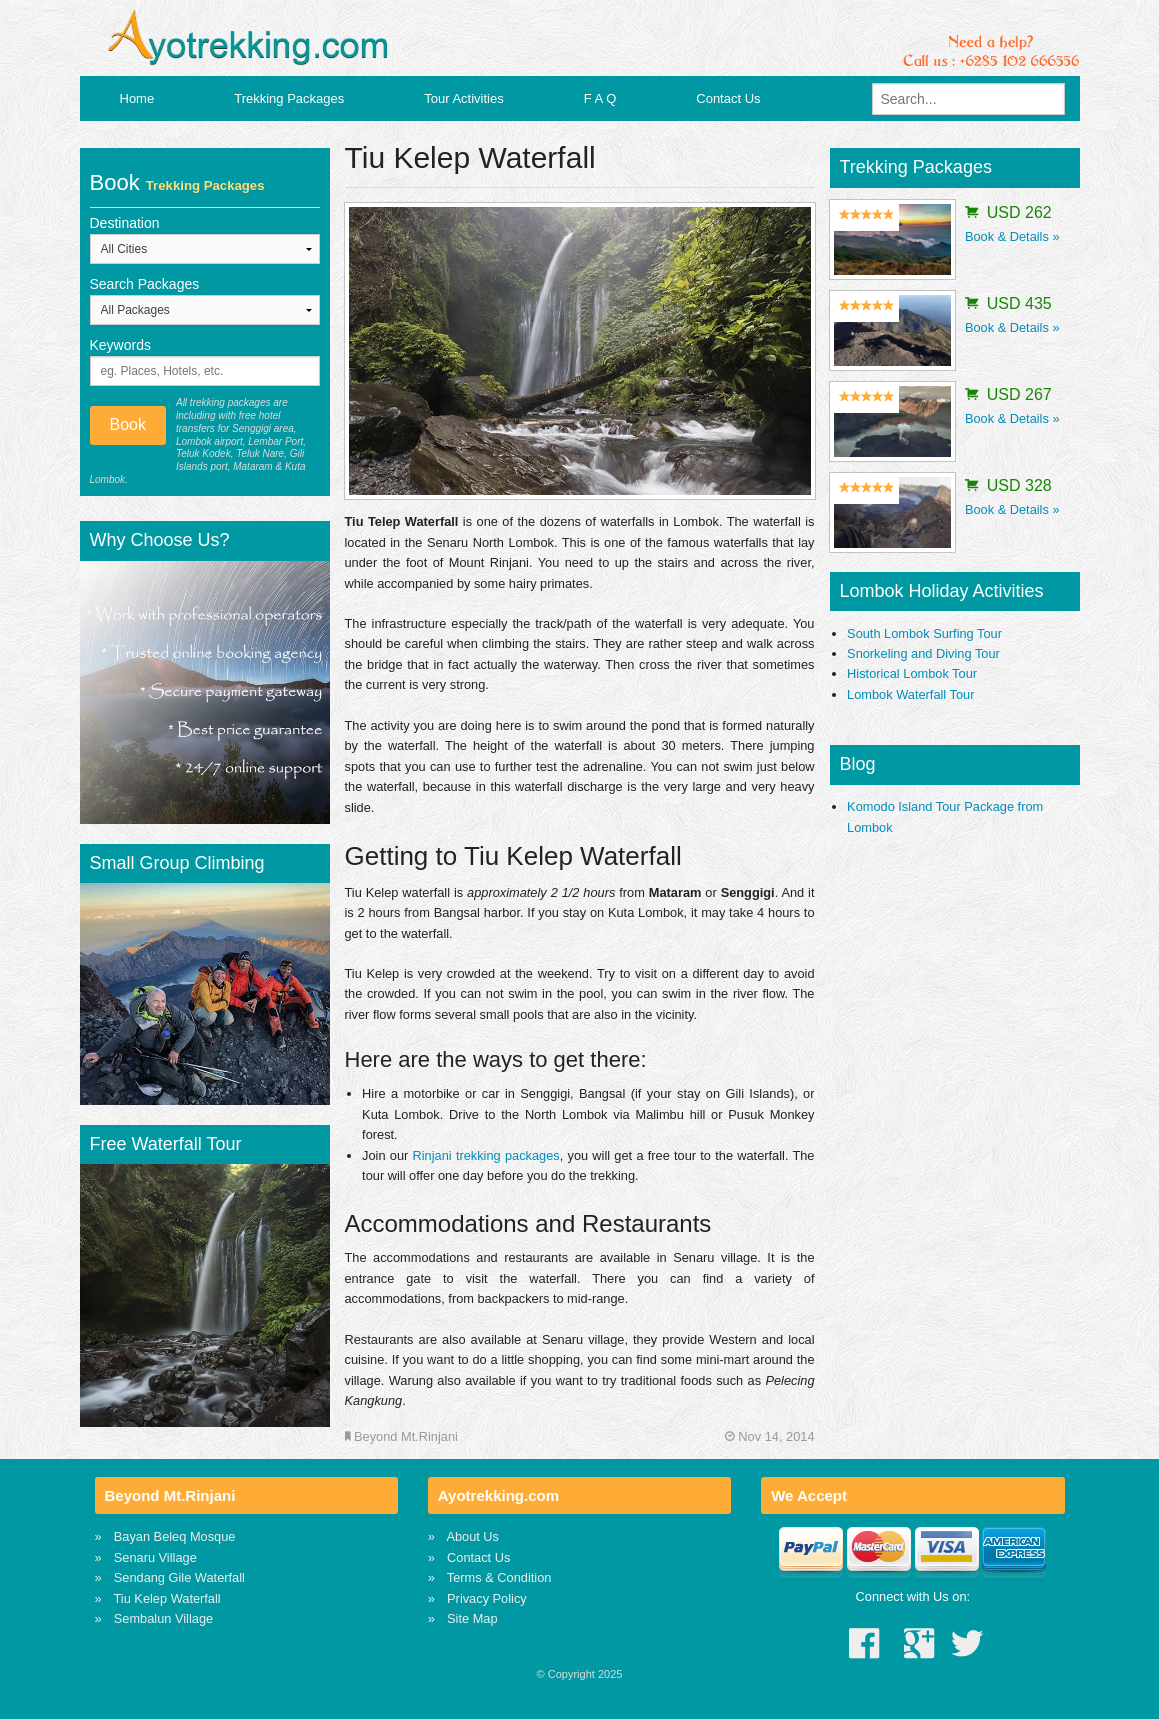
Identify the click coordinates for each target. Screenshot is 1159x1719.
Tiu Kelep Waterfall (167, 1598)
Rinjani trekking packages (486, 1155)
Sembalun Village (163, 1618)
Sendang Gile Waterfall (179, 1577)
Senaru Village (155, 1557)
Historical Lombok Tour (912, 673)
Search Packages (145, 284)
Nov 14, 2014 (770, 1436)
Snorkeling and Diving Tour (923, 653)
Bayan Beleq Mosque (175, 1536)
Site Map (472, 1618)
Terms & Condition (499, 1577)
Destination (125, 223)
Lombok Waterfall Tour (910, 694)
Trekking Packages (289, 98)
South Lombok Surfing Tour (924, 633)
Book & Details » (1012, 236)
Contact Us (728, 98)
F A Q (600, 98)
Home (137, 98)
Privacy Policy (487, 1598)
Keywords (120, 345)
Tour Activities (463, 98)
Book (128, 424)
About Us (472, 1536)
